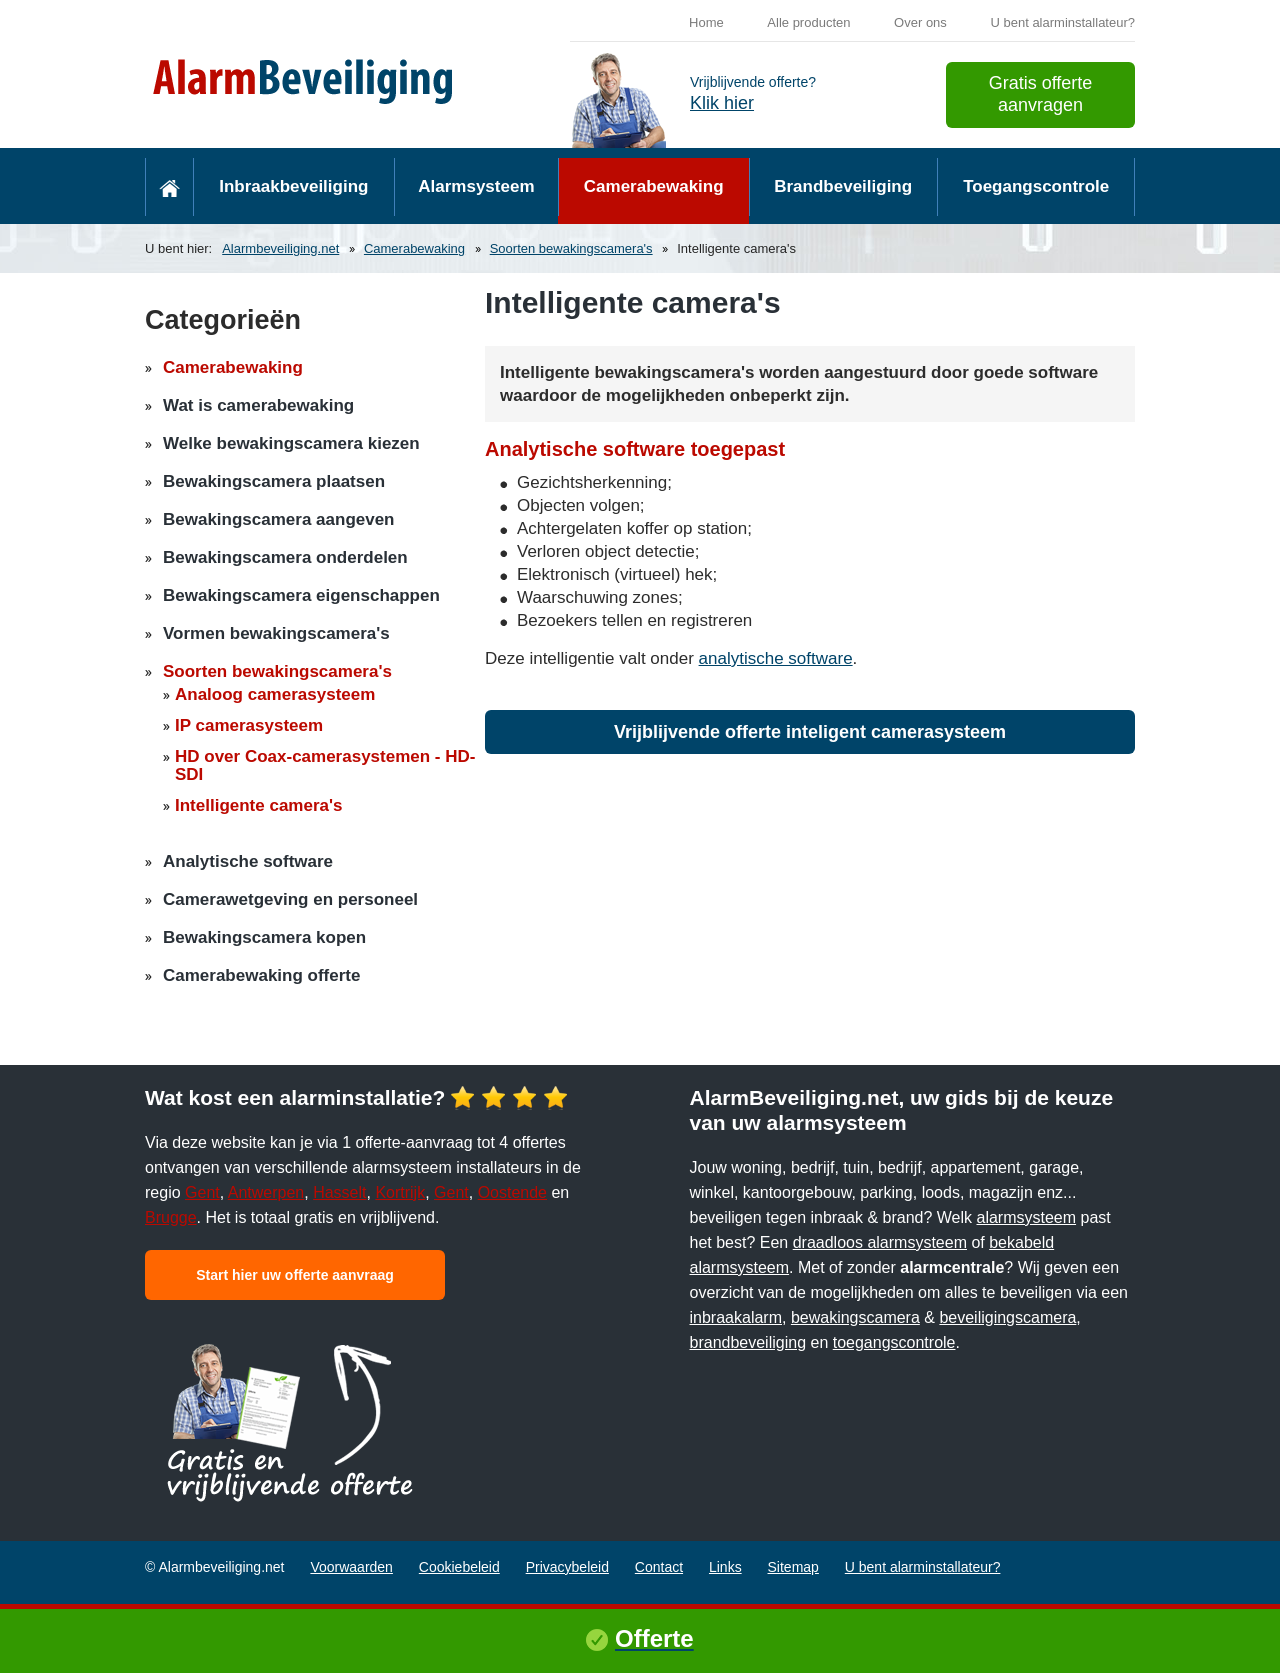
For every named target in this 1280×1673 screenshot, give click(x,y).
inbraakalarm (736, 1317)
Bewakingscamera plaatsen (274, 481)
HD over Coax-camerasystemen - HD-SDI (325, 765)
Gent (202, 1192)
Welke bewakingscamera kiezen (291, 443)
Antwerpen (266, 1192)
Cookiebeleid (459, 1567)
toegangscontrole (894, 1342)
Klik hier (722, 103)
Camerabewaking (654, 186)
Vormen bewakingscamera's (276, 633)
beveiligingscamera (1007, 1317)
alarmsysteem (1027, 1217)
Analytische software (248, 861)
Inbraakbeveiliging (293, 186)
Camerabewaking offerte (261, 975)
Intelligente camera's (259, 805)
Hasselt (339, 1192)
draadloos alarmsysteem (880, 1242)
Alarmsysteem (476, 186)
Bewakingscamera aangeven (279, 519)
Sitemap (793, 1567)
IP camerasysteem (249, 725)
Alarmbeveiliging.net (280, 248)
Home (706, 22)
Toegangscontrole (1036, 186)
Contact (659, 1567)
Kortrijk (400, 1192)
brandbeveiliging (748, 1342)
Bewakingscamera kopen (264, 937)
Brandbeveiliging (843, 186)
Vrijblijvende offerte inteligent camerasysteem (810, 732)
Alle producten (808, 22)
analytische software (776, 658)
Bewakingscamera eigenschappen (301, 595)
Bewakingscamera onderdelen (285, 557)
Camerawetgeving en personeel (290, 899)
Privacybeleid (567, 1567)
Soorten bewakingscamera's (571, 248)
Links (725, 1567)
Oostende (512, 1192)
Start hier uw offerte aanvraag (295, 1275)
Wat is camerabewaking (258, 405)
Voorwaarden (351, 1567)
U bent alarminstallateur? (1062, 22)
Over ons (920, 22)
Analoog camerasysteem (275, 694)
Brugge (171, 1217)
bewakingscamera (855, 1317)
